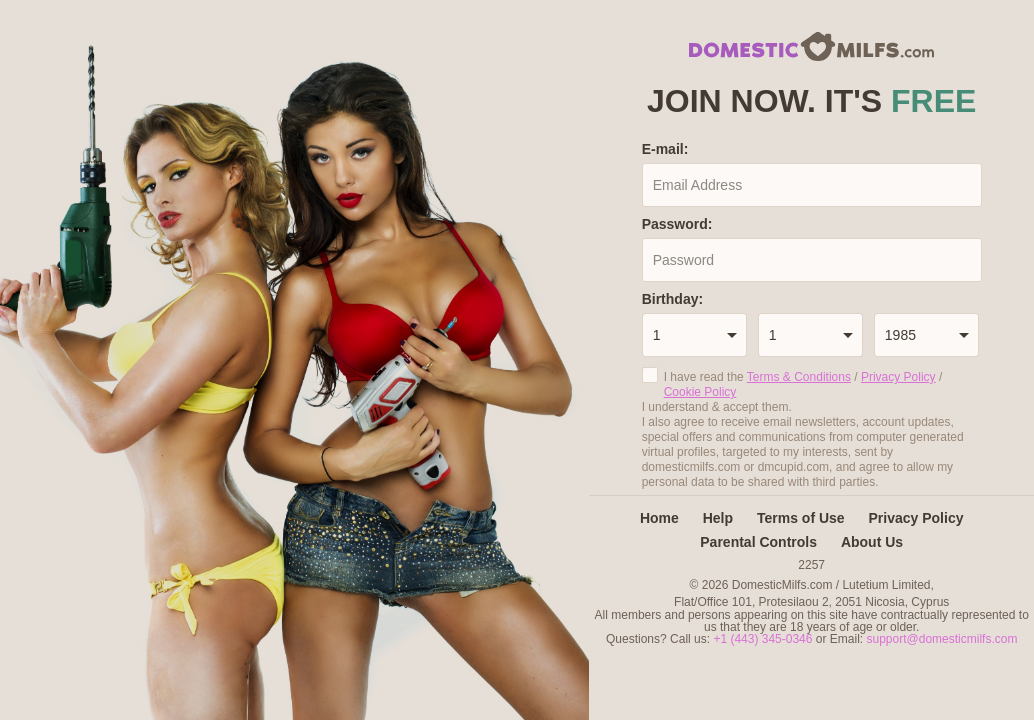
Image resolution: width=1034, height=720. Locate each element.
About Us (872, 542)
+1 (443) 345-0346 (764, 639)
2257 (811, 564)
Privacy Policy (898, 377)
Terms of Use (801, 518)
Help (718, 518)
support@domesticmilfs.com (942, 639)
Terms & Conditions (799, 377)
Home (659, 518)
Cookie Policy (700, 392)
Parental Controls (758, 542)
